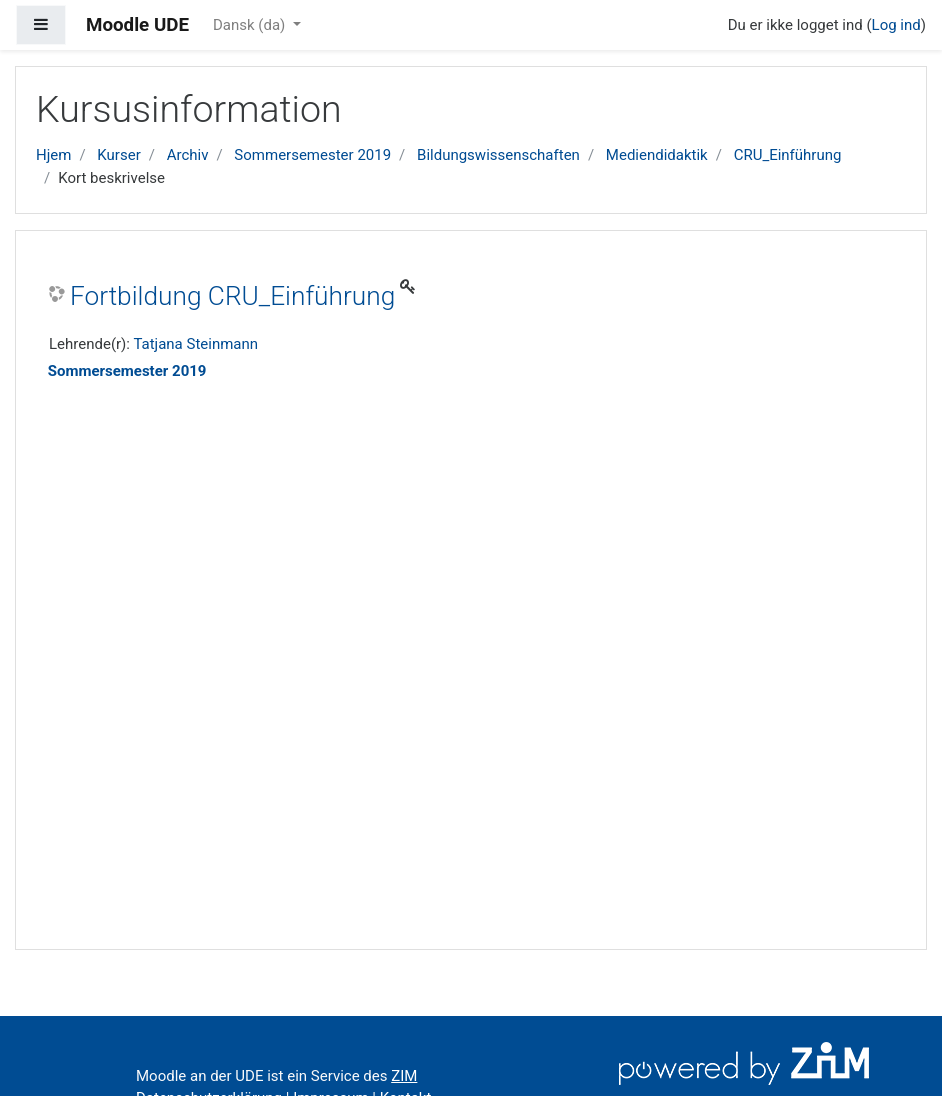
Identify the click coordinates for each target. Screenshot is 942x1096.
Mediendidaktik (657, 155)
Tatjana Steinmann (195, 344)
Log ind (896, 25)
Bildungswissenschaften (498, 155)
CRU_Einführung (788, 155)
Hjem (53, 155)
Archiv (188, 155)
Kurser (118, 155)
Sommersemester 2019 (312, 155)
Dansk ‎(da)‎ (251, 25)
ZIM (404, 1076)
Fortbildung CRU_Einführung (232, 296)
